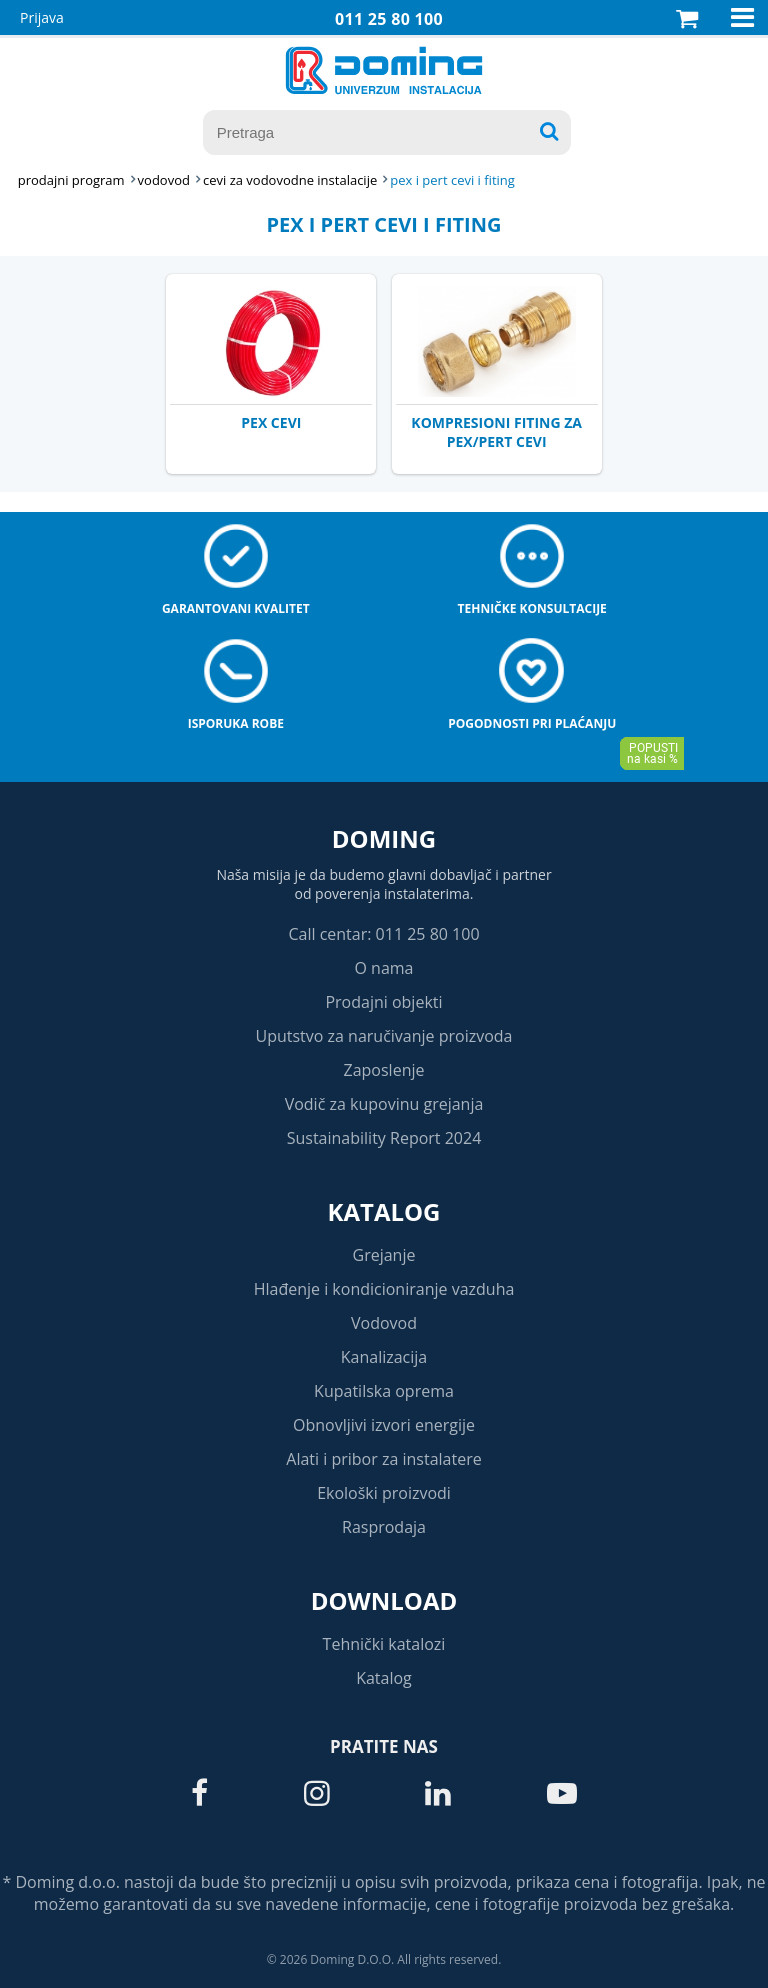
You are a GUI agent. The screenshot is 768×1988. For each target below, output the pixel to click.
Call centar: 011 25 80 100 (383, 934)
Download (384, 1600)
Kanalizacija (384, 1357)
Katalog (384, 1211)
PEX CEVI (271, 422)
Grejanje (384, 1255)
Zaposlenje (384, 1070)
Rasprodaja (384, 1527)
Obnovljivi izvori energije (384, 1425)
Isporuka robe (236, 723)
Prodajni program (71, 180)
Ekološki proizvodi (384, 1493)
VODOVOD (164, 180)
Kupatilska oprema (384, 1391)
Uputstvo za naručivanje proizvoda (383, 1036)
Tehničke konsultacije (532, 608)
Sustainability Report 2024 (384, 1138)
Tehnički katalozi (384, 1644)
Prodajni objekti (383, 1002)
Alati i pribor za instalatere (383, 1459)
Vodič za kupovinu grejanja (384, 1104)
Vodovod (384, 1323)
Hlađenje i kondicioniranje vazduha (384, 1289)
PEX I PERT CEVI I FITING (452, 180)
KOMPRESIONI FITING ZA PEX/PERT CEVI (496, 432)
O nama (383, 968)
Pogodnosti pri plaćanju (532, 723)
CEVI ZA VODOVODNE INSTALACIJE (290, 180)
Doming (384, 838)
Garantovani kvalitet (236, 608)
